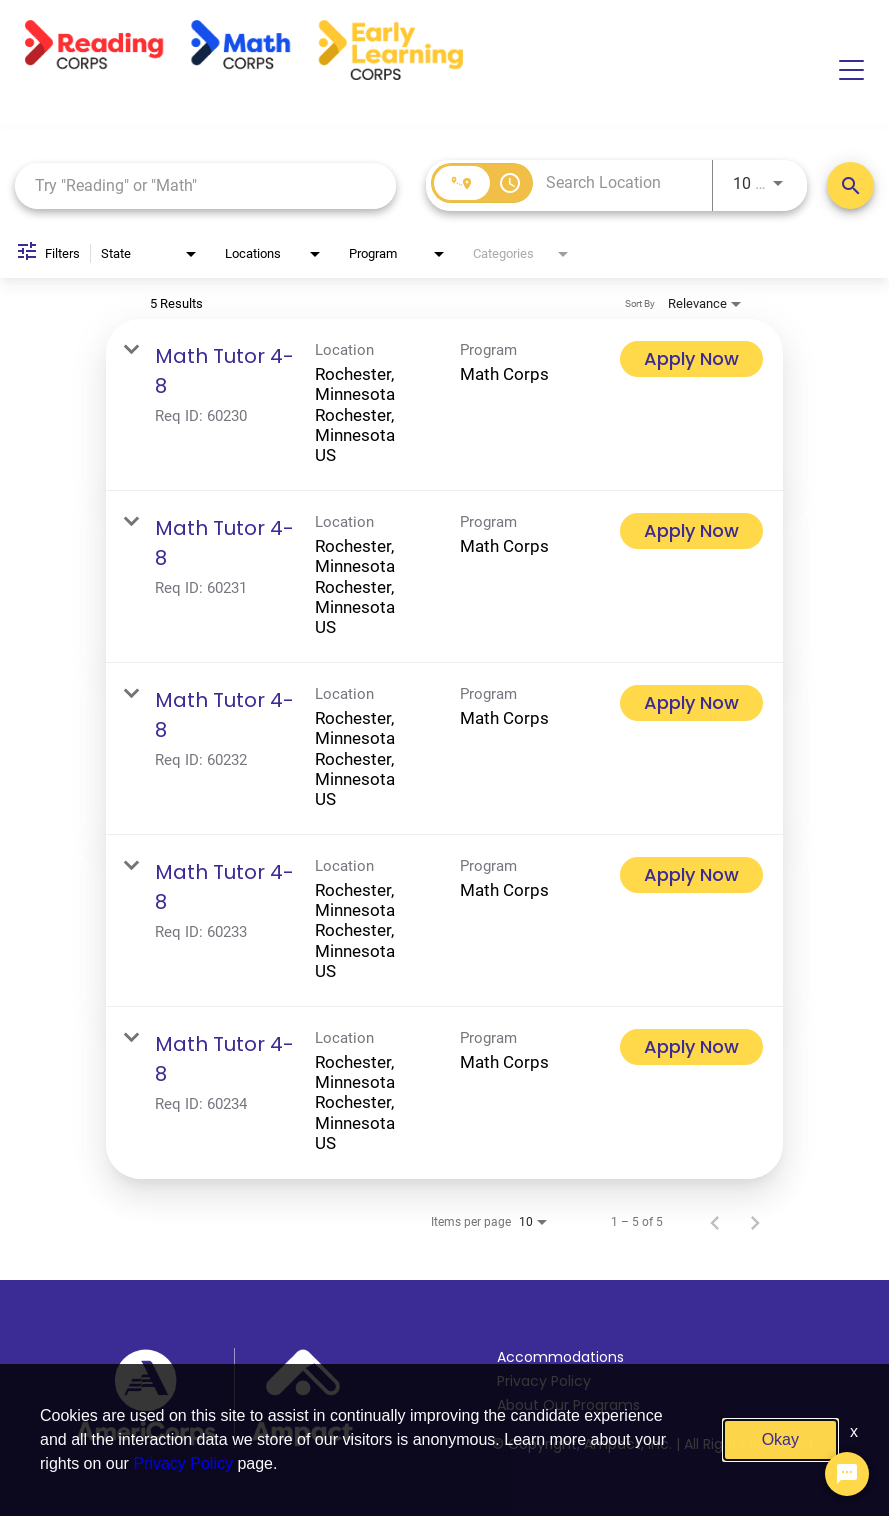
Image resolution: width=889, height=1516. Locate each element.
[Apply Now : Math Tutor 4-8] (691, 359)
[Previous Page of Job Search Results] (715, 1222)
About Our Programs (568, 1405)
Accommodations (560, 1357)
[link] (444, 405)
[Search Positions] (850, 185)
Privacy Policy (544, 1381)
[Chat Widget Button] (847, 1474)
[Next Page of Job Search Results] (755, 1222)
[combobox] (205, 185)
